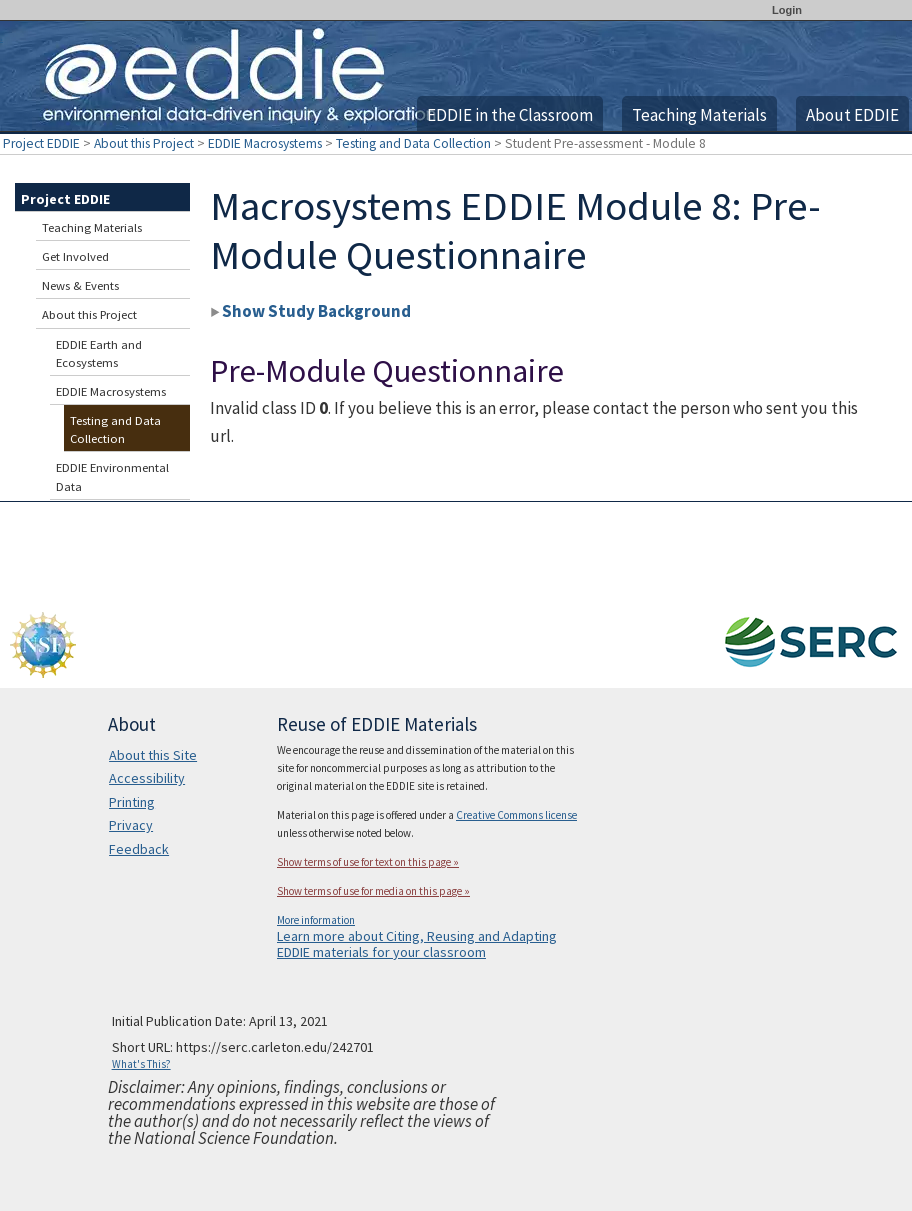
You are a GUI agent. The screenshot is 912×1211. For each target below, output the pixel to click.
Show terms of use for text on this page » (368, 862)
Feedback (139, 849)
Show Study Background (310, 311)
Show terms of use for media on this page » (373, 891)
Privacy (131, 825)
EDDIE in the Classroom (510, 115)
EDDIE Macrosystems (265, 143)
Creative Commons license (516, 815)
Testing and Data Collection (413, 143)
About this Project (144, 143)
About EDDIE (852, 115)
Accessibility (147, 778)
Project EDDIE (41, 143)
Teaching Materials (699, 115)
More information (316, 920)
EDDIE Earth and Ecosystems (99, 353)
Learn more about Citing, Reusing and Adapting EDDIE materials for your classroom (417, 944)
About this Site (153, 755)
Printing (132, 802)
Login (787, 10)
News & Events (80, 285)
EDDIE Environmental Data (112, 476)
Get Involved (75, 256)
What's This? (141, 1064)
